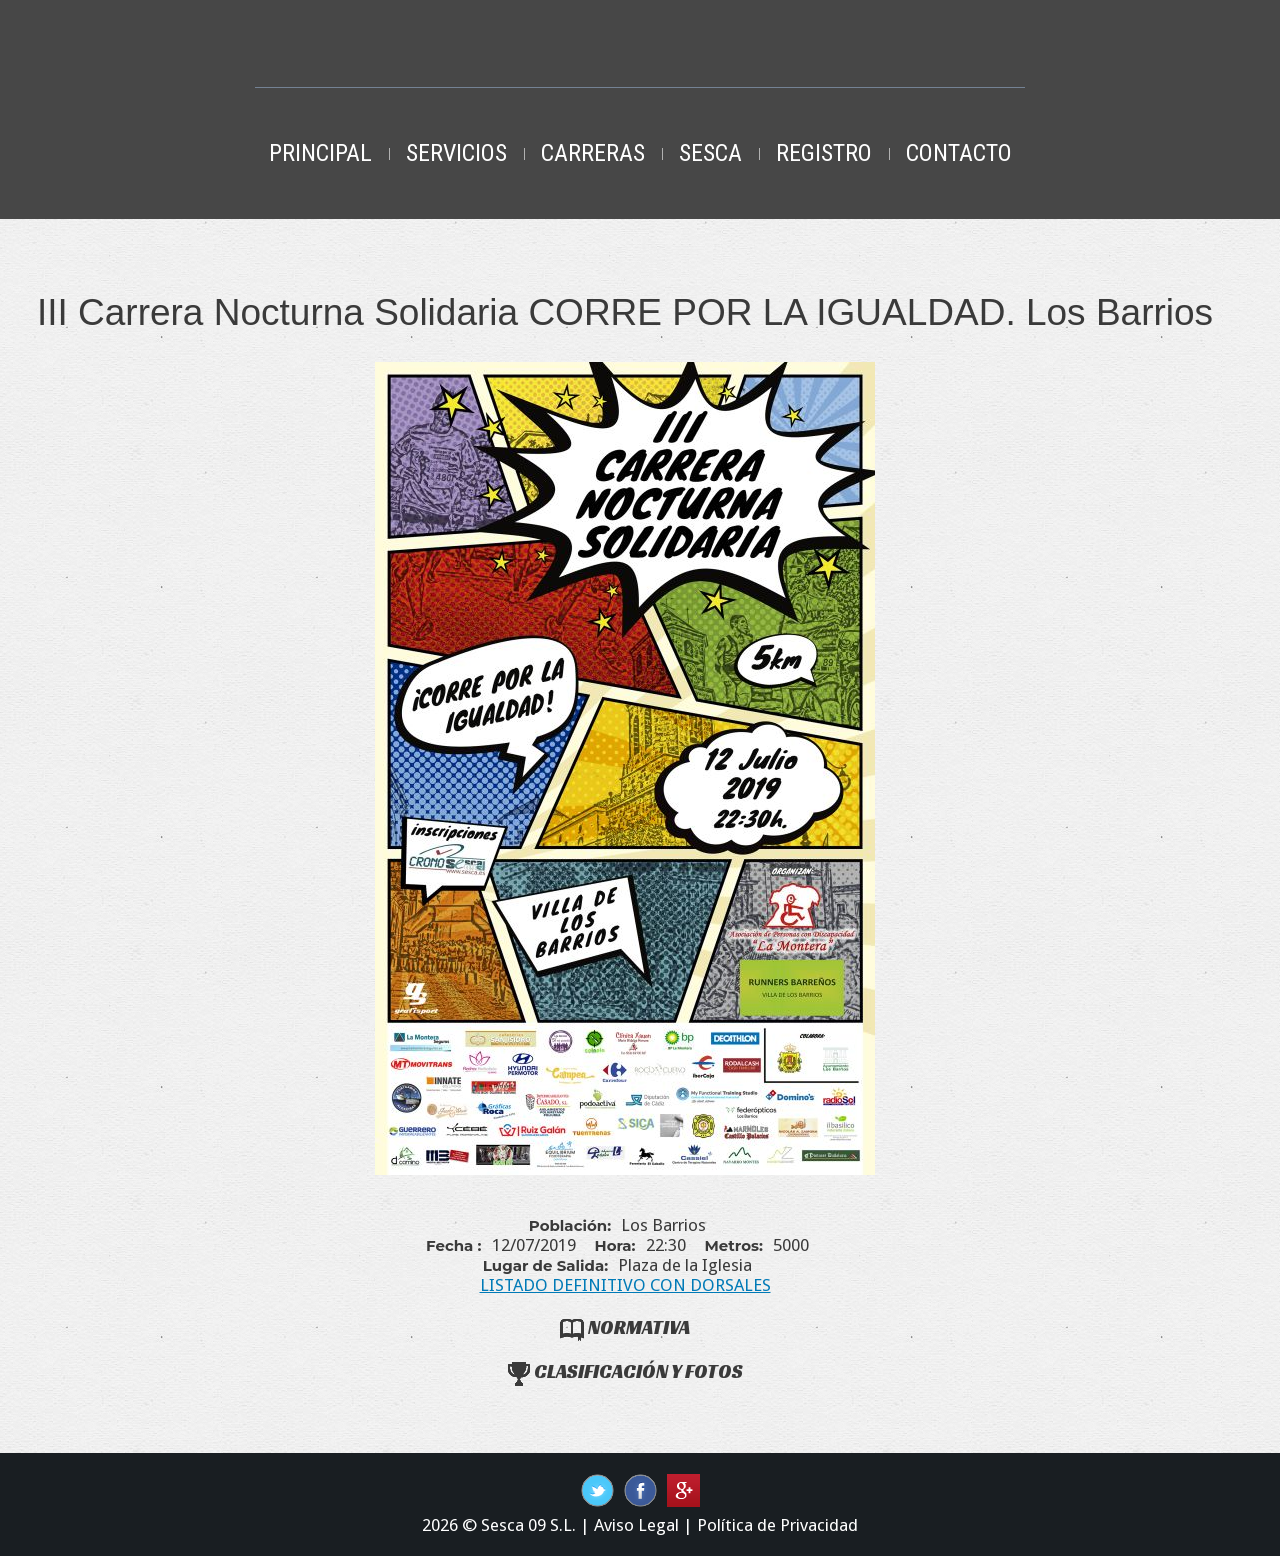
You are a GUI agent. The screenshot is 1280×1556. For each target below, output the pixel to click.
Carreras (593, 153)
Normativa (625, 1327)
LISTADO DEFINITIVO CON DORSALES (625, 1285)
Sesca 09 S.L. (528, 1525)
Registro (824, 153)
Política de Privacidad (777, 1525)
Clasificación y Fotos (625, 1371)
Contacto (959, 153)
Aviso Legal (636, 1525)
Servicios (456, 153)
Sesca (710, 153)
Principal (320, 153)
